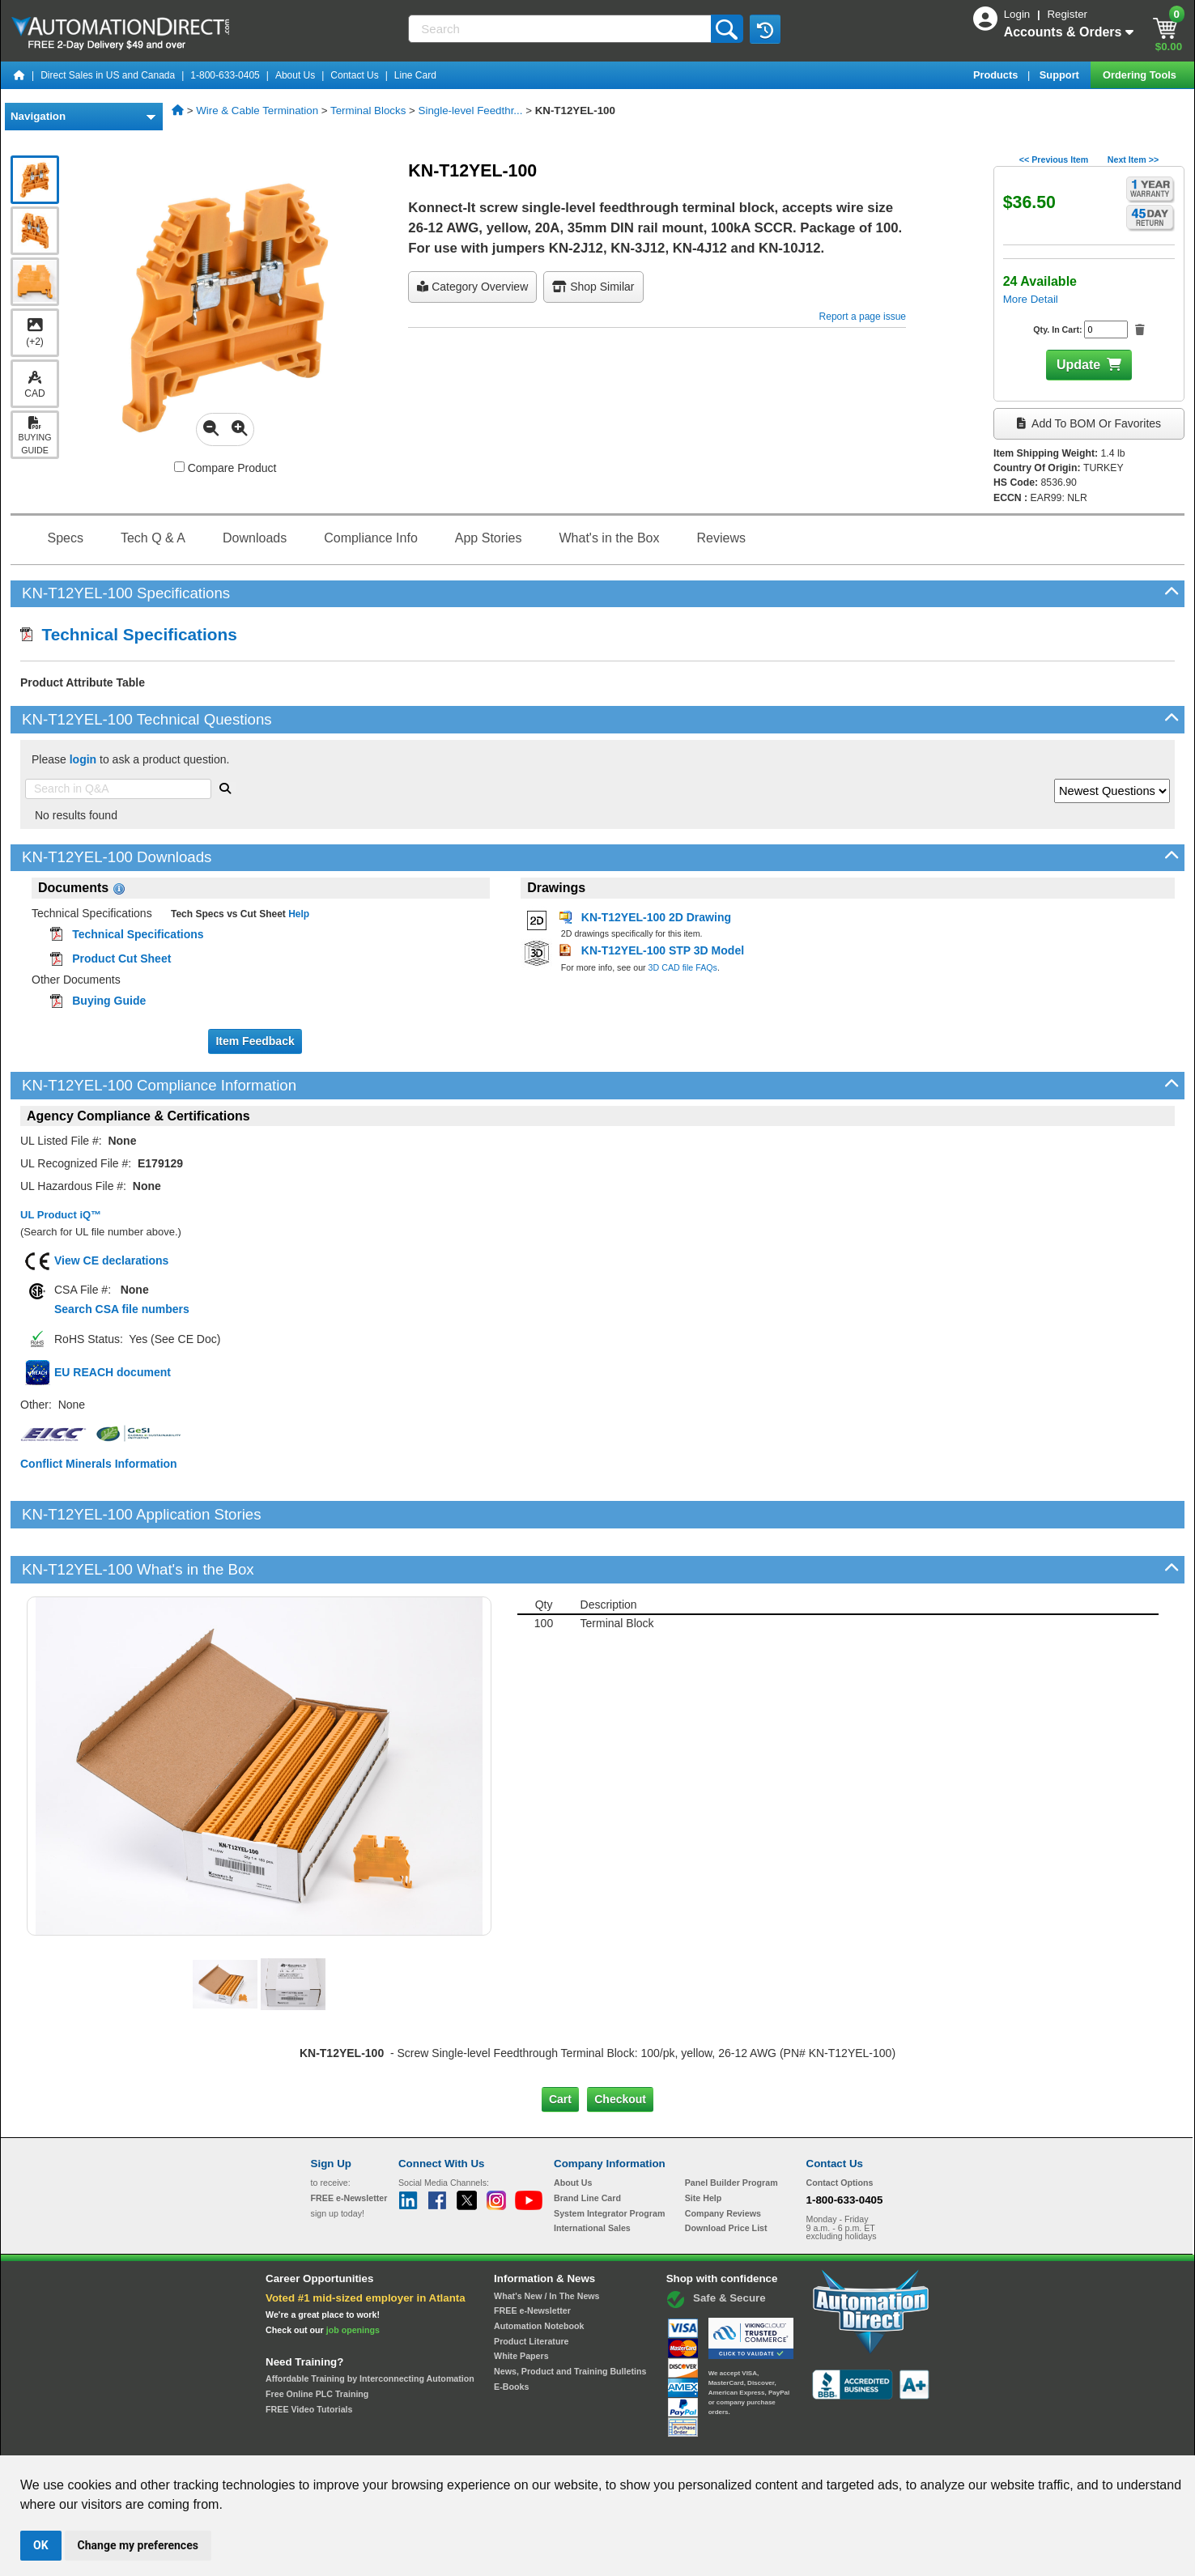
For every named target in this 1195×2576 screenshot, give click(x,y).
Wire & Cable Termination (257, 110)
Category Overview (472, 286)
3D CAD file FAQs (683, 967)
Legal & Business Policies (689, 2440)
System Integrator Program (609, 2157)
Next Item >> (1133, 159)
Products (997, 75)
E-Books (511, 2331)
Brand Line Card (587, 2143)
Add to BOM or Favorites (1089, 423)
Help (297, 914)
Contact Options (840, 2127)
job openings (353, 2275)
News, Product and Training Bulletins (570, 2316)
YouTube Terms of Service (806, 2440)
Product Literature (531, 2286)
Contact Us (354, 75)
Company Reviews (723, 2157)
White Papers (521, 2301)
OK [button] (41, 2545)
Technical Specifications (128, 634)
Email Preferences (585, 2440)
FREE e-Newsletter (532, 2255)
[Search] (560, 29)
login (83, 759)
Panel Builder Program (731, 2127)
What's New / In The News (546, 2241)
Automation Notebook (539, 2271)
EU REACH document (112, 1372)
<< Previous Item (1053, 159)
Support (1061, 75)
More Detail (1030, 299)
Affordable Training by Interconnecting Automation (370, 2323)
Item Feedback (254, 1041)
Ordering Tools (1141, 75)
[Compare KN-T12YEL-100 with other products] (179, 466)
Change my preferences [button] (138, 2545)
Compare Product (225, 467)
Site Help (703, 2143)
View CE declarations (111, 1260)
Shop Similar (593, 286)
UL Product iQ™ (60, 1215)
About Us (295, 75)
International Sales (592, 2173)
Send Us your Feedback (424, 2440)
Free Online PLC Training (317, 2339)
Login (1018, 14)
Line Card (415, 75)
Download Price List (726, 2173)
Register (1067, 14)
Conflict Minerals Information (98, 1463)
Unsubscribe (510, 2440)
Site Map (345, 2440)
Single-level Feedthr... (471, 110)
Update (1078, 365)
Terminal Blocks (368, 110)
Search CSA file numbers (121, 1309)
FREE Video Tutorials (309, 2354)
